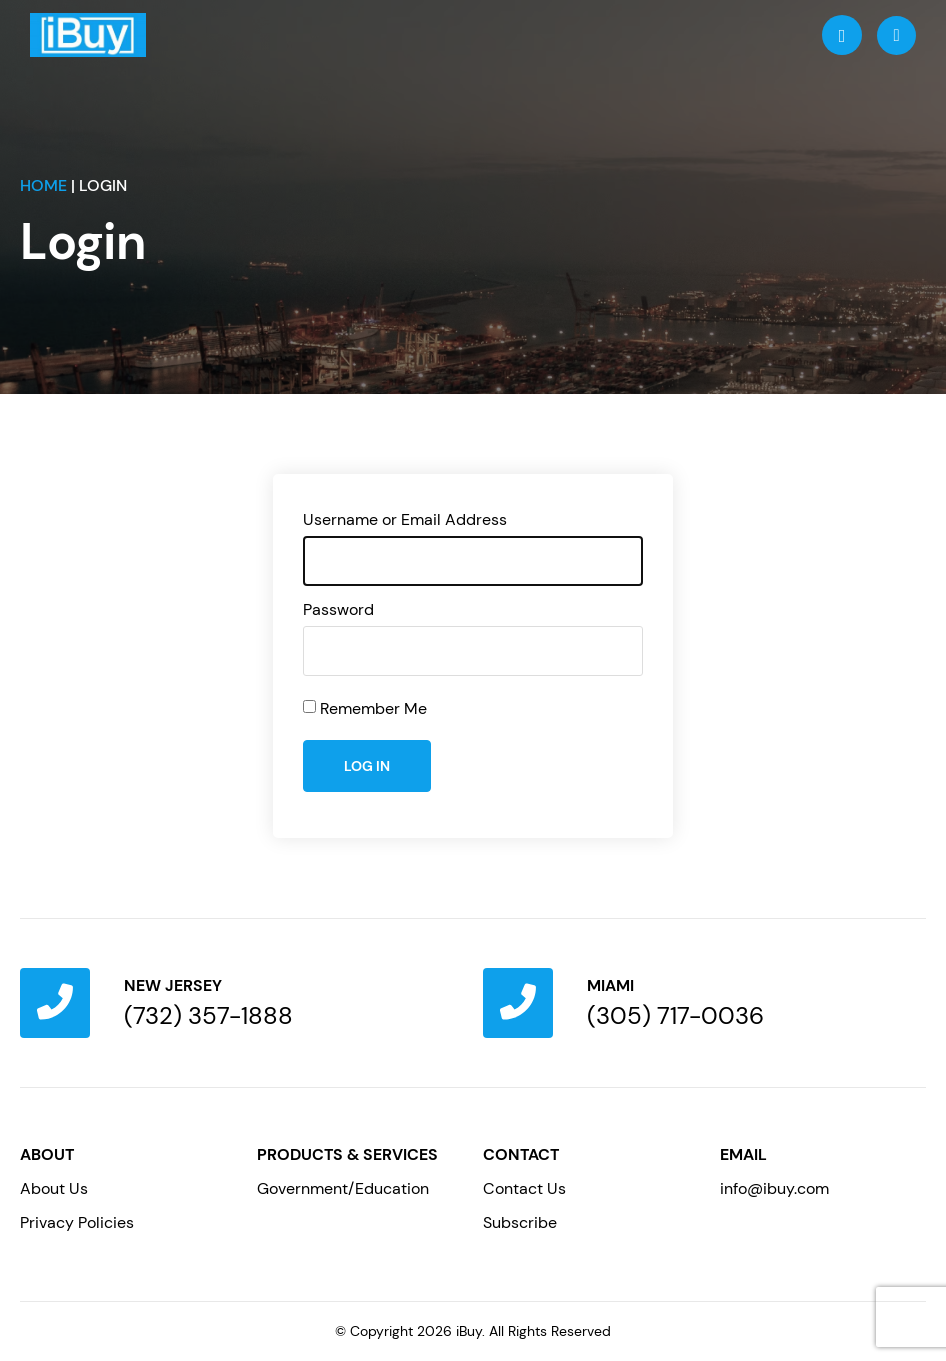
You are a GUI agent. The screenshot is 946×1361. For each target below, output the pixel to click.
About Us (54, 1188)
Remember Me (373, 708)
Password (338, 610)
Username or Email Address (405, 520)
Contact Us (524, 1188)
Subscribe (520, 1222)
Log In (367, 766)
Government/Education (343, 1188)
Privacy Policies (77, 1222)
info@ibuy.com (774, 1188)
